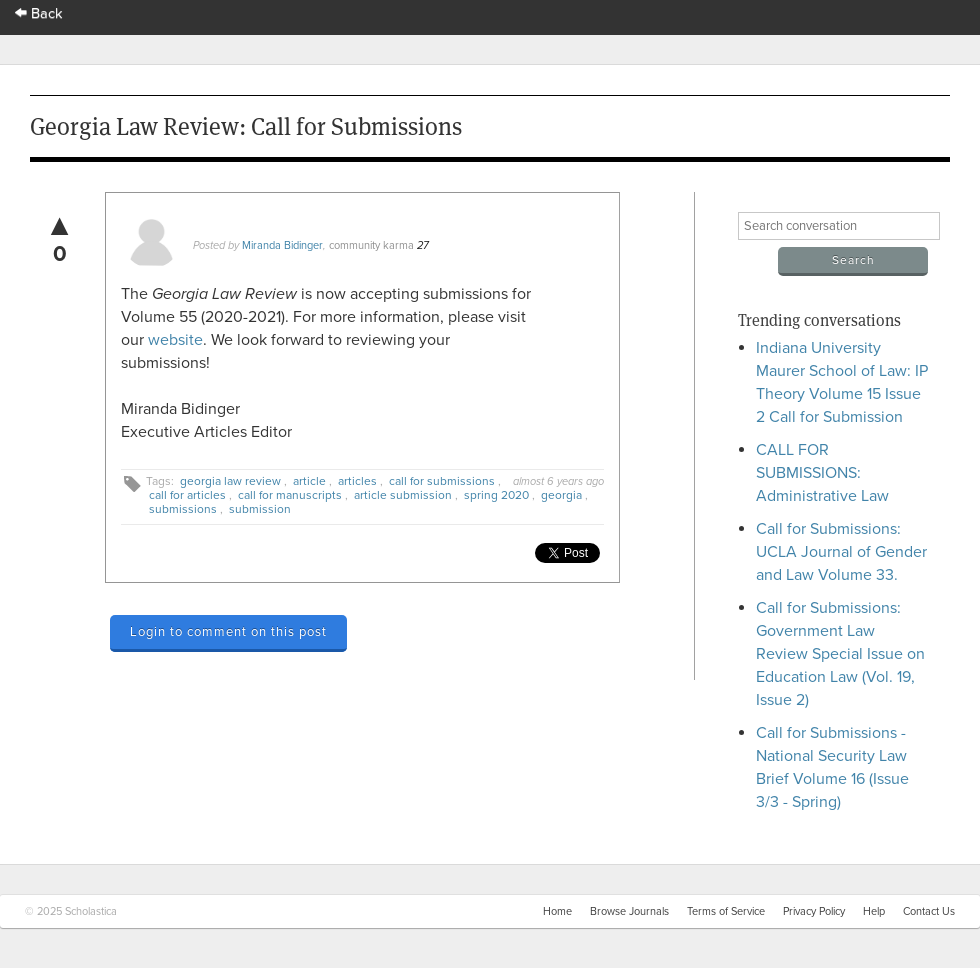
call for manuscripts (290, 495)
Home (557, 911)
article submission (403, 495)
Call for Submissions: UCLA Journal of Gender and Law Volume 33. (841, 552)
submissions (183, 509)
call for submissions (442, 481)
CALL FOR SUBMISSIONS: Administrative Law (822, 473)
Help (874, 911)
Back (39, 13)
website (175, 340)
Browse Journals (629, 911)
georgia (561, 495)
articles (357, 481)
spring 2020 (496, 495)
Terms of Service (726, 911)
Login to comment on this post (228, 632)
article (309, 481)
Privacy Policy (814, 911)
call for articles (187, 495)
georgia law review (230, 481)
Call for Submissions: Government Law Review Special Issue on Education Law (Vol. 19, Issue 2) (840, 654)
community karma (371, 245)
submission (260, 509)
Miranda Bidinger (282, 245)
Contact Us (929, 911)
